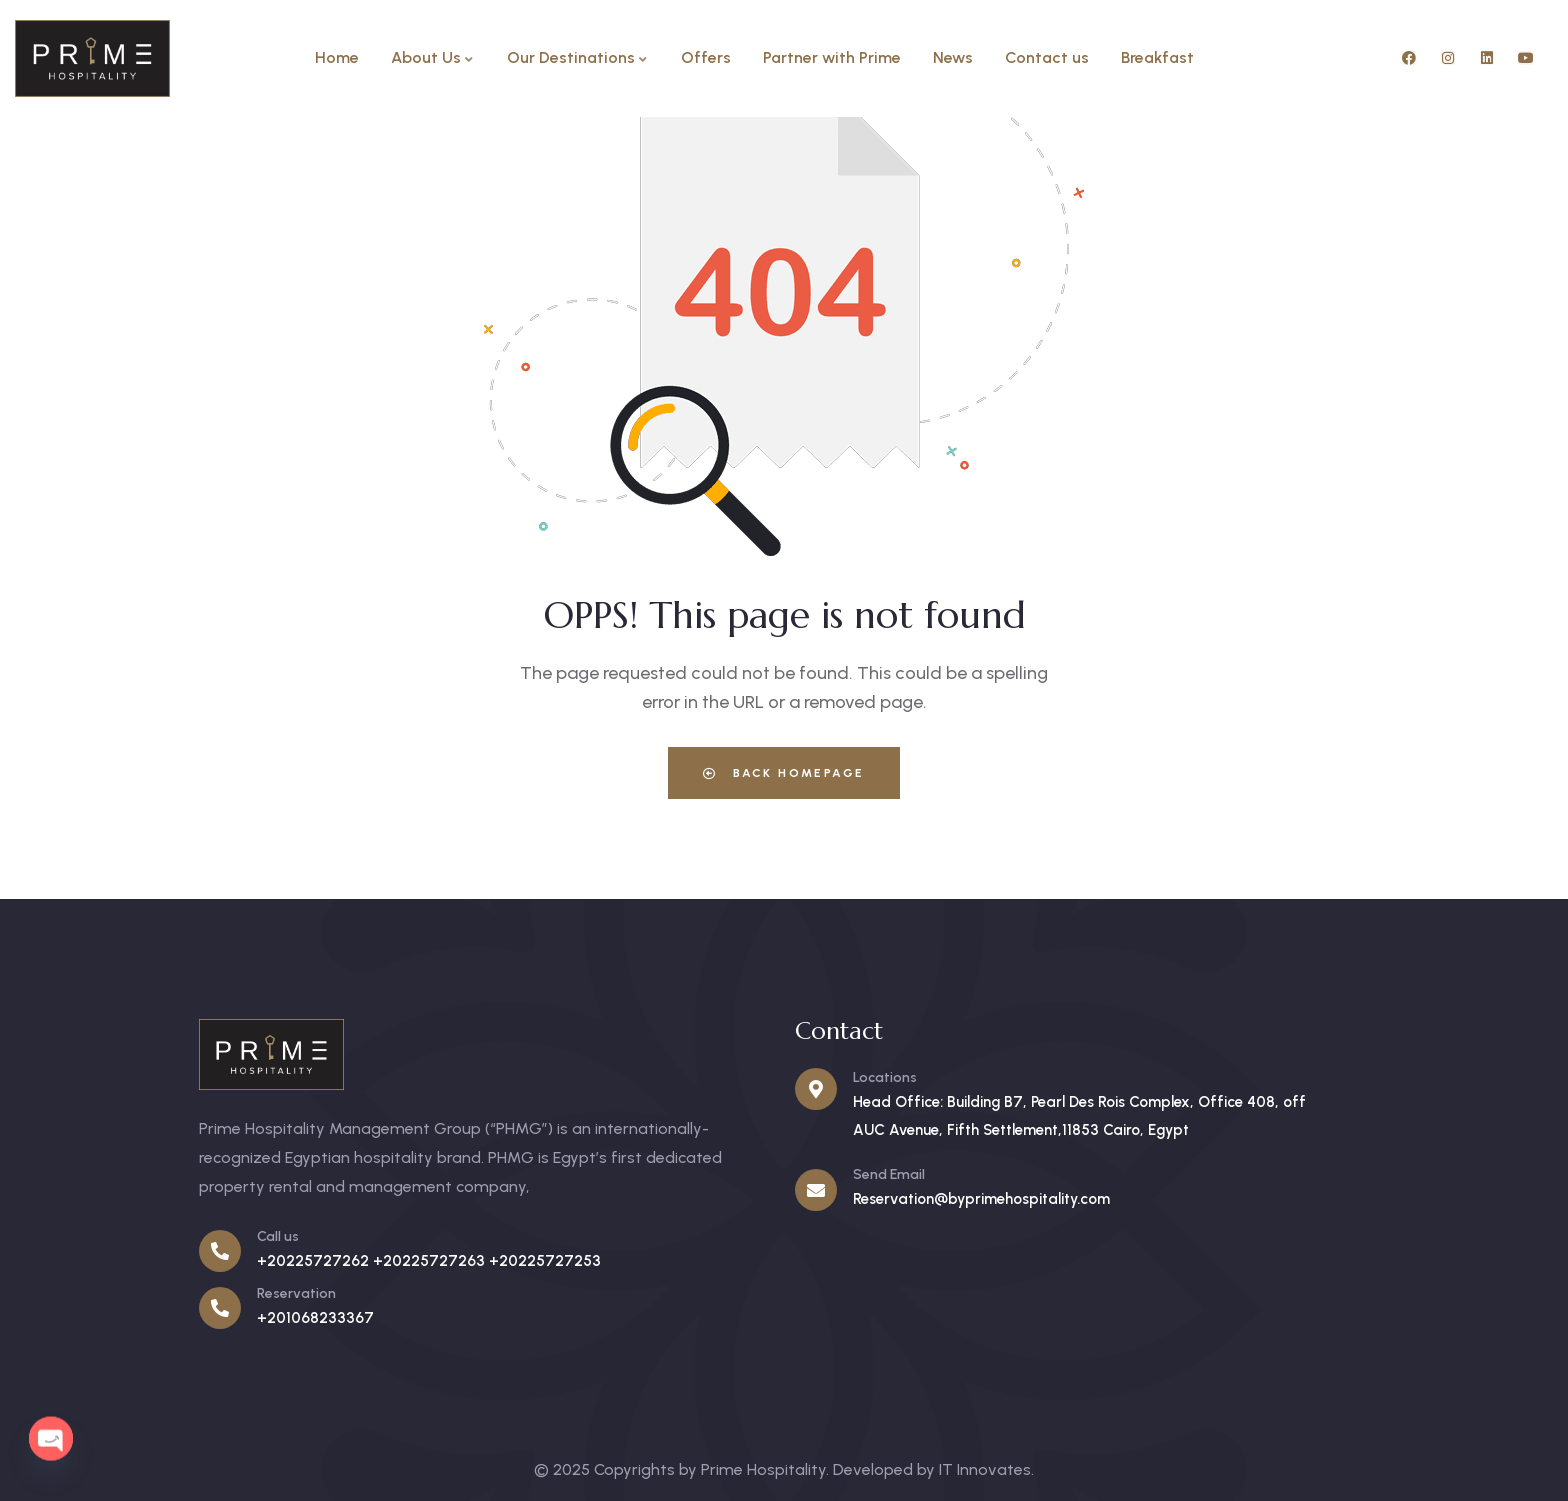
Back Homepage (783, 773)
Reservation (296, 1293)
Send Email (889, 1174)
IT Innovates (985, 1469)
